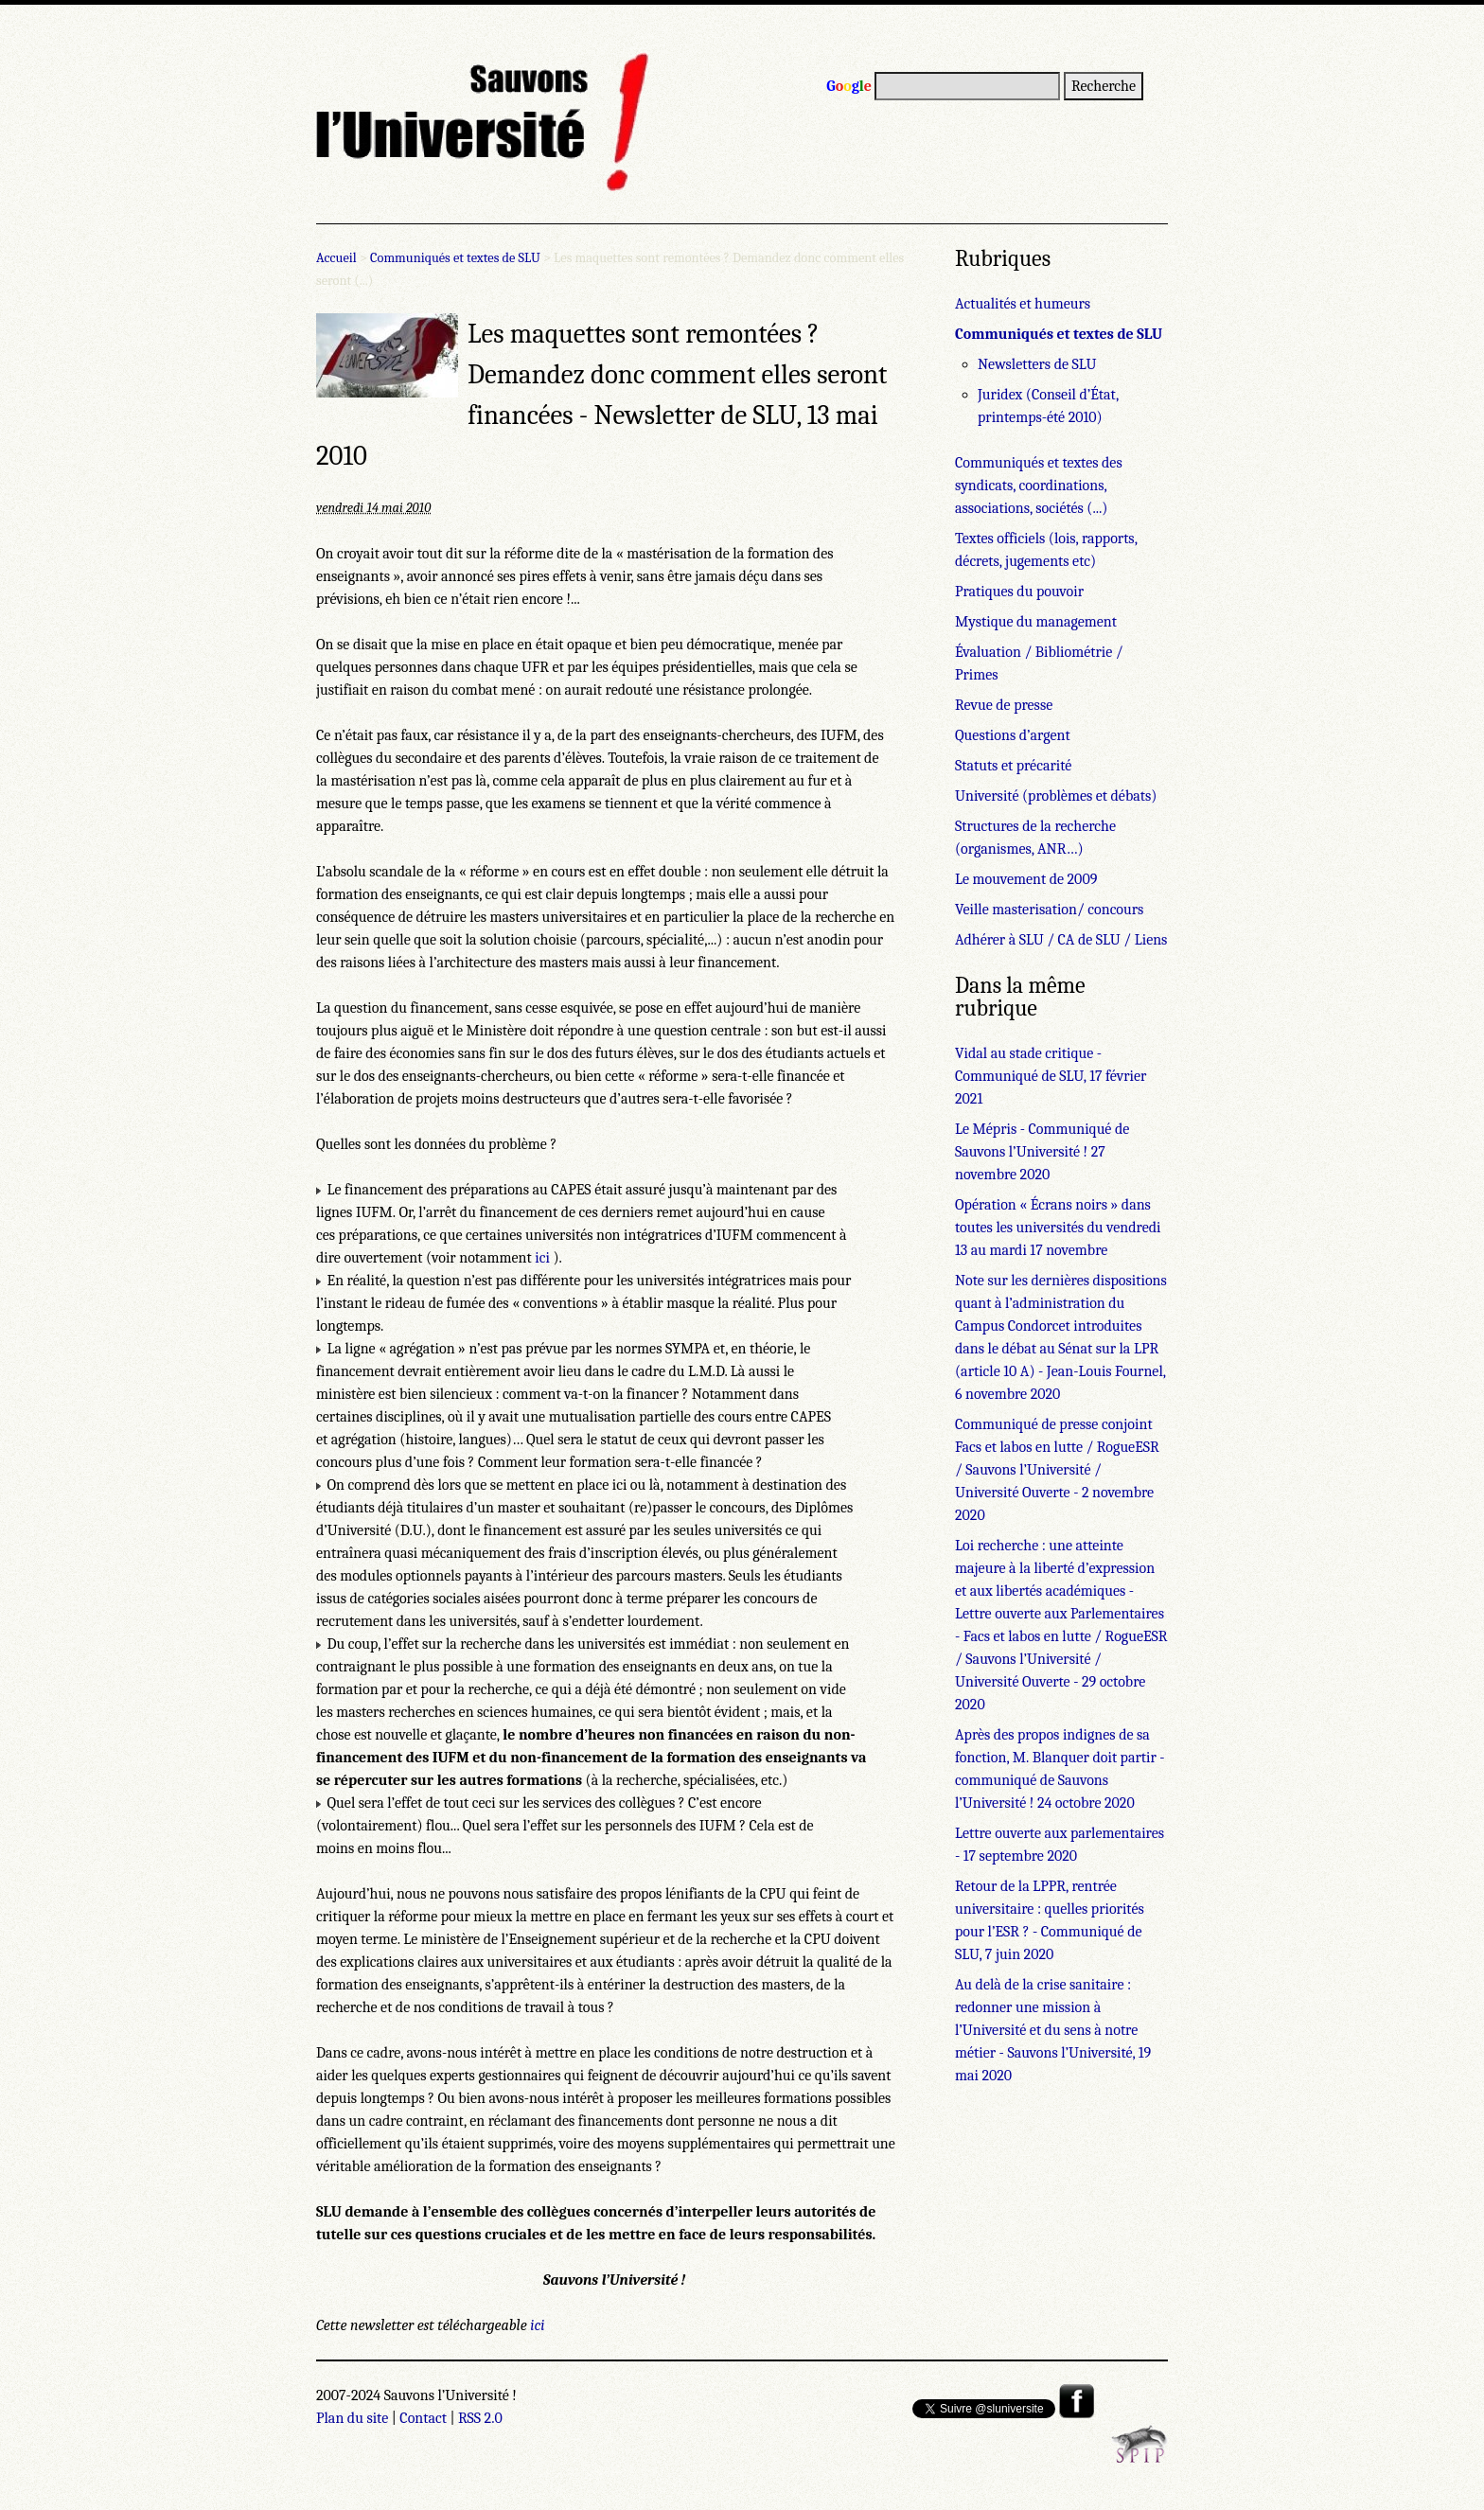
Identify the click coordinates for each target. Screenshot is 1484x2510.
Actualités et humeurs (1022, 303)
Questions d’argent (1012, 735)
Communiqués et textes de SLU (455, 258)
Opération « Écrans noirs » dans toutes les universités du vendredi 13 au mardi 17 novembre (1058, 1227)
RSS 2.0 (480, 2418)
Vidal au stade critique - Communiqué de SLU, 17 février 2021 (1050, 1076)
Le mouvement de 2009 (1026, 879)
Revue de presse (1003, 705)
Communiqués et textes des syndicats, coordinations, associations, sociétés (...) (1038, 485)
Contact (423, 2418)
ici (542, 1257)
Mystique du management (1036, 621)
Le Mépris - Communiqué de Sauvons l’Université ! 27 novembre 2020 (1042, 1152)
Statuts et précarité (1013, 765)
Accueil (336, 258)
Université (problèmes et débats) (1056, 795)
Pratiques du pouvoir (1019, 591)
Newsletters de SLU (1037, 364)
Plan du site (352, 2418)
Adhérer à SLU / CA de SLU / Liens (1061, 939)
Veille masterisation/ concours (1049, 909)
